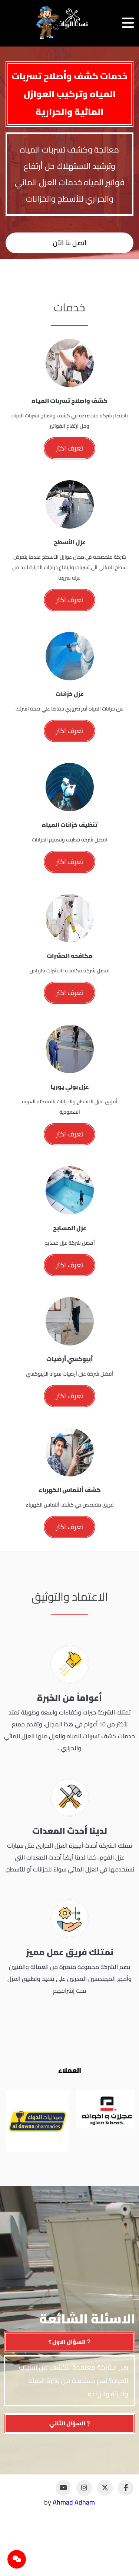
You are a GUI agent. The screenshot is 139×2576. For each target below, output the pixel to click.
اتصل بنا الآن (69, 243)
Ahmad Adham (74, 2502)
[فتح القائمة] (127, 23)
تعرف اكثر (69, 448)
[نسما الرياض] (62, 22)
